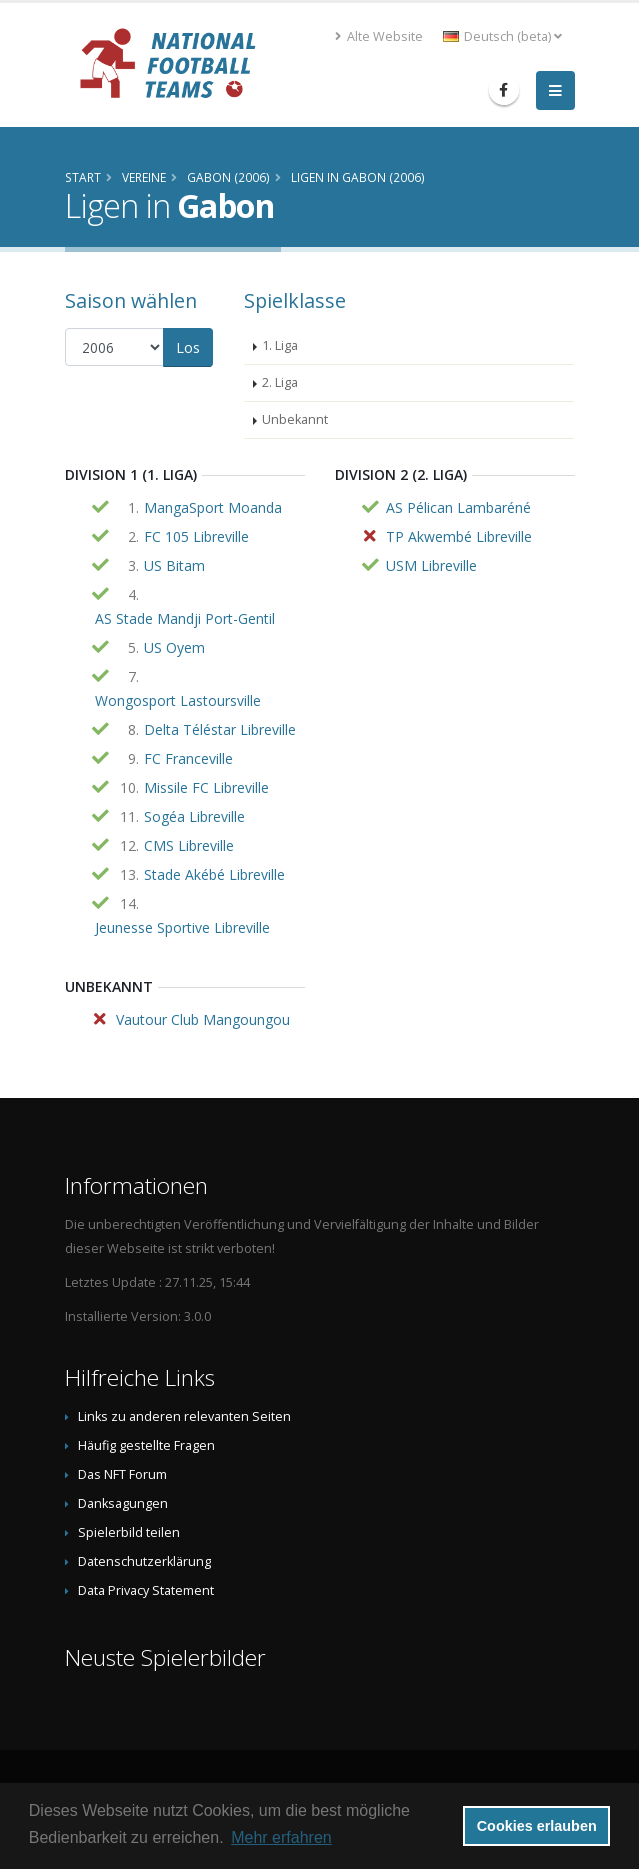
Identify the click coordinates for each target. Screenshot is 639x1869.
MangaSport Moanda (213, 507)
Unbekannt (295, 419)
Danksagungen (123, 1503)
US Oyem (174, 647)
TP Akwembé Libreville (459, 536)
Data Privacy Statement (146, 1590)
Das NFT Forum (122, 1474)
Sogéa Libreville (194, 816)
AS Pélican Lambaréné (458, 507)
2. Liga (280, 382)
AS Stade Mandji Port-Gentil (185, 618)
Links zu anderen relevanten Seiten (184, 1416)
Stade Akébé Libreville (214, 874)
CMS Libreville (189, 845)
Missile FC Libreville (206, 787)
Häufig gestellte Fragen (146, 1445)
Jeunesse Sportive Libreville (182, 927)
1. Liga (280, 345)
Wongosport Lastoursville (178, 700)
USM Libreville (431, 565)
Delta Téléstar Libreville (220, 729)
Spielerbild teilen (129, 1532)
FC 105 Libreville (196, 536)
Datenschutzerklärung (144, 1561)
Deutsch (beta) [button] (502, 36)
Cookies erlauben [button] (537, 1826)
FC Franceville (188, 758)
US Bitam (174, 565)
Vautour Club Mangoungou (203, 1019)
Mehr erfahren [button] (281, 1837)
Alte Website (379, 36)
